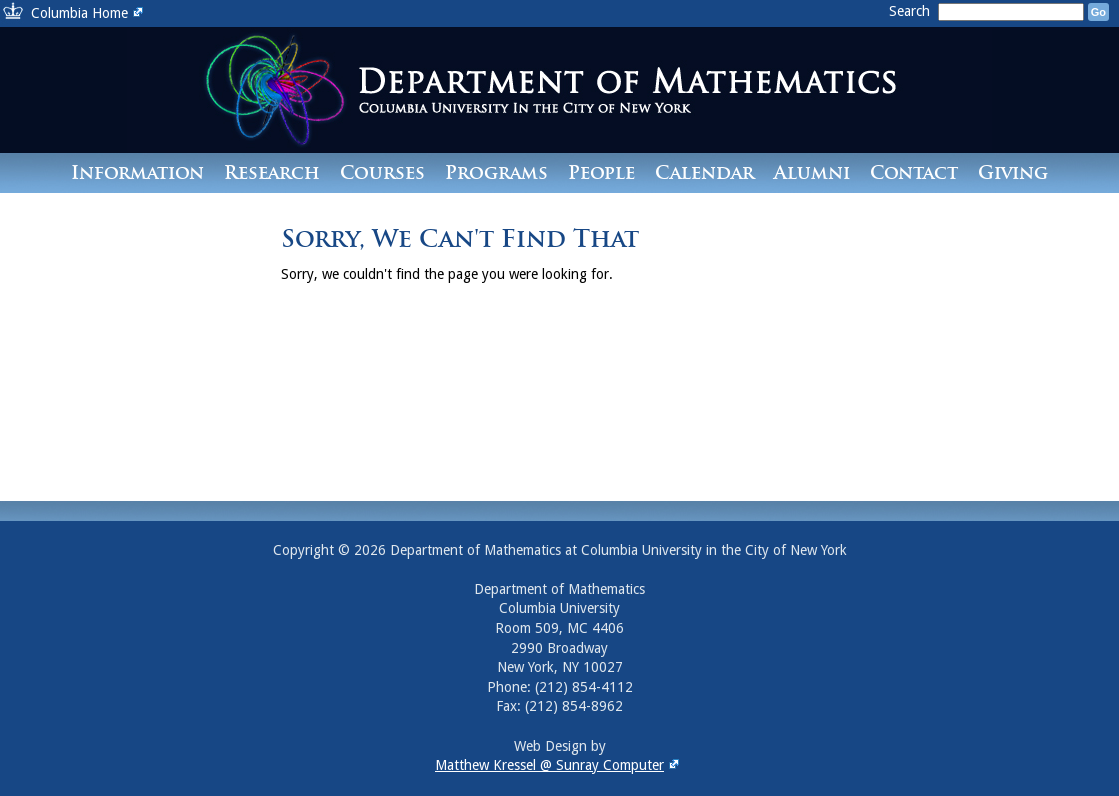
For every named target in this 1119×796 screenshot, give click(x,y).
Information (137, 172)
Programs (496, 172)
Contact (914, 172)
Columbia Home (89, 13)
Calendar (704, 172)
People (601, 172)
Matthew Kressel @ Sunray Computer (559, 765)
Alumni (812, 172)
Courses (382, 172)
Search (911, 11)
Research (272, 172)
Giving (1013, 172)
